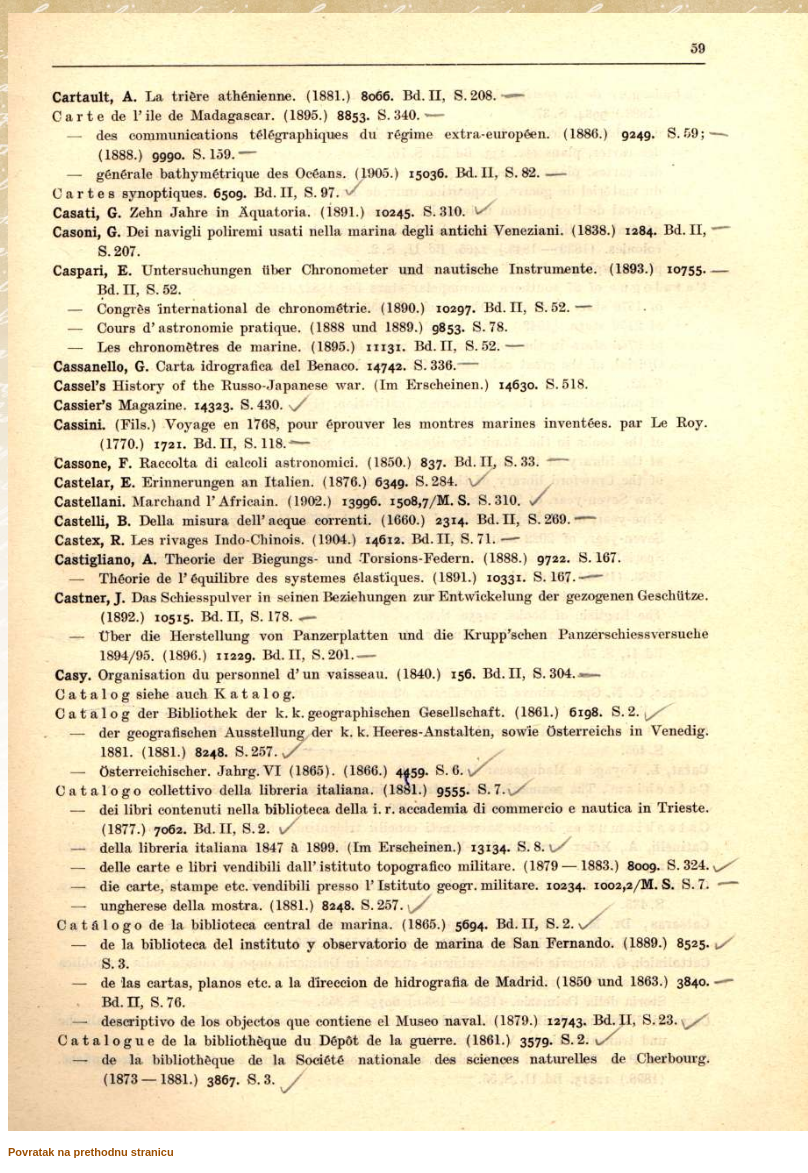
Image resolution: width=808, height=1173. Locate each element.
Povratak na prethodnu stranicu (91, 1152)
